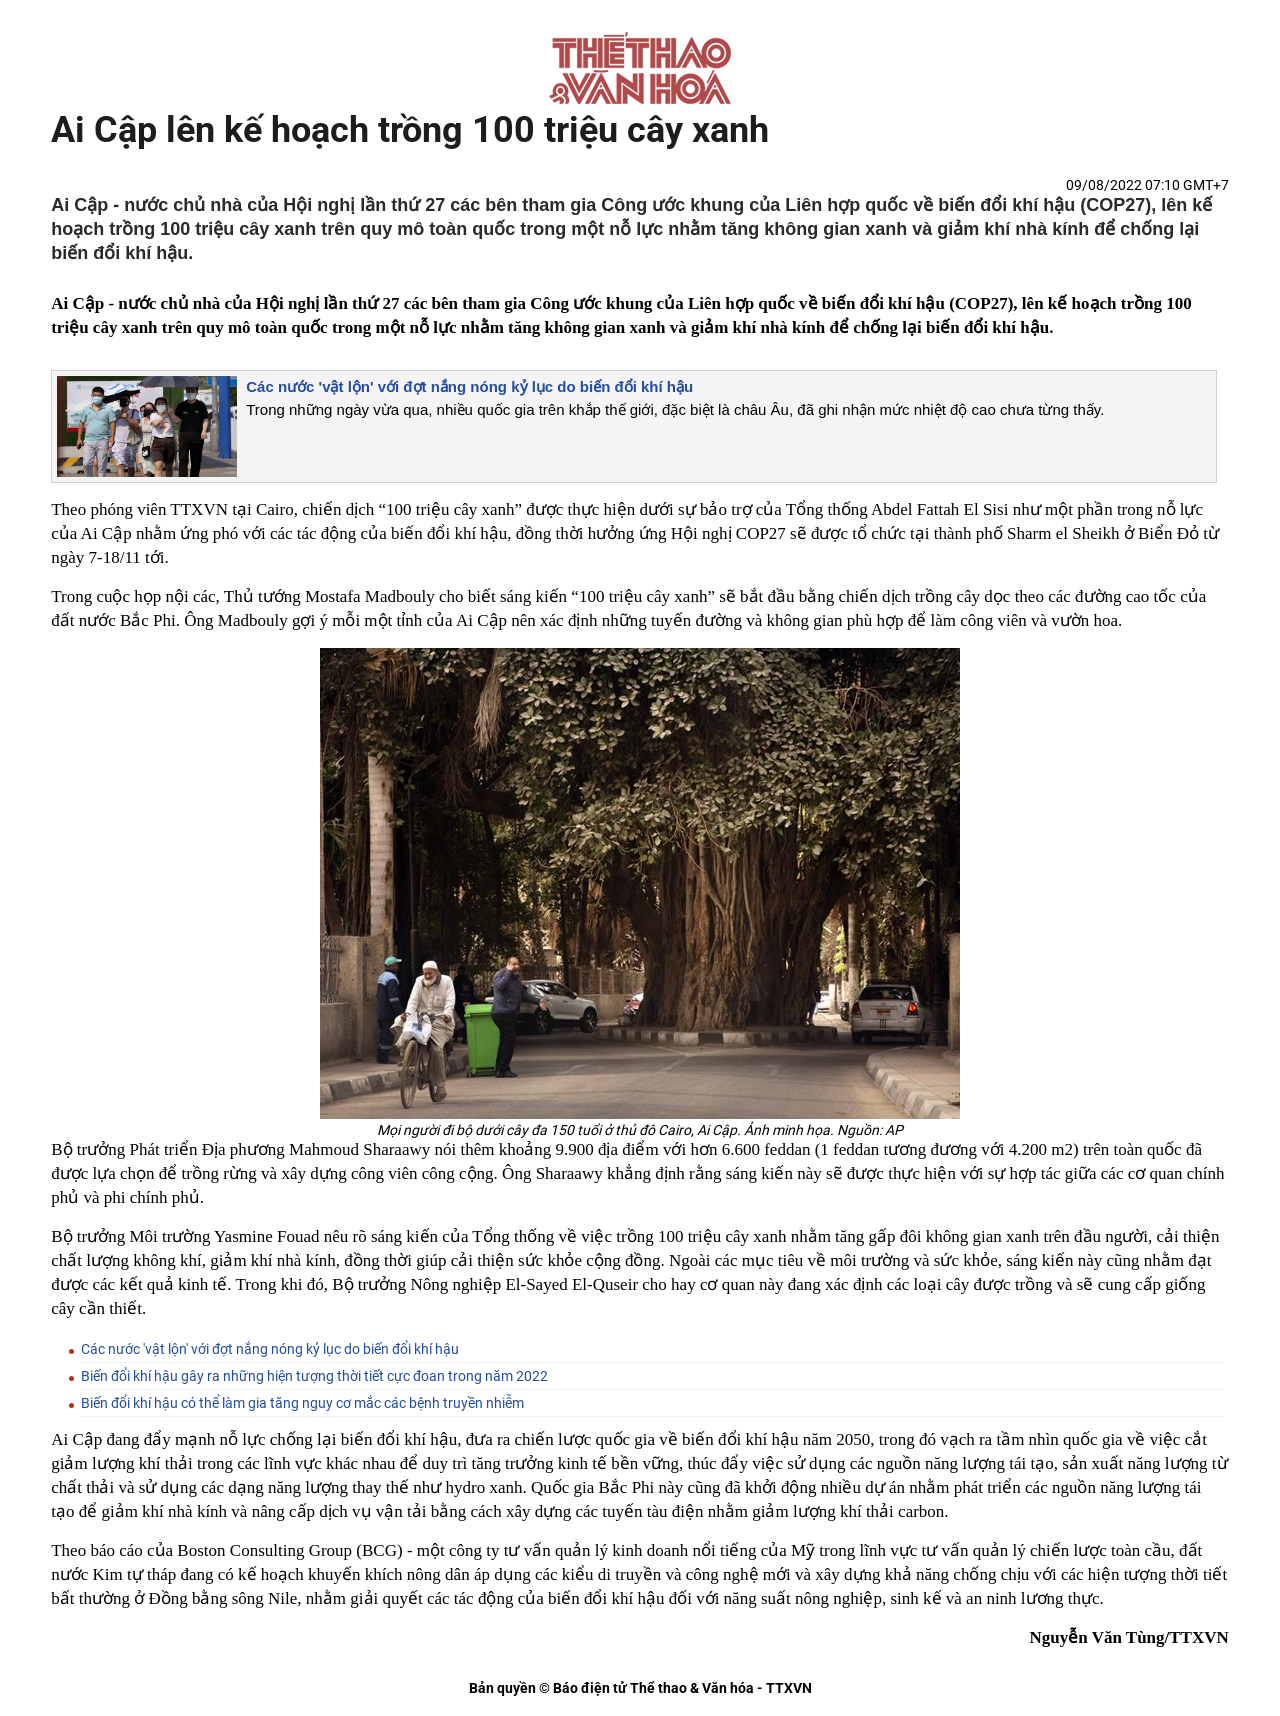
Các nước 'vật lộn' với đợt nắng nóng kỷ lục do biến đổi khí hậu (469, 386)
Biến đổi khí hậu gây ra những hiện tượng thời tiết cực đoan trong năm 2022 (314, 1376)
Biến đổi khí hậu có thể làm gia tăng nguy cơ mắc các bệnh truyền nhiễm (302, 1403)
